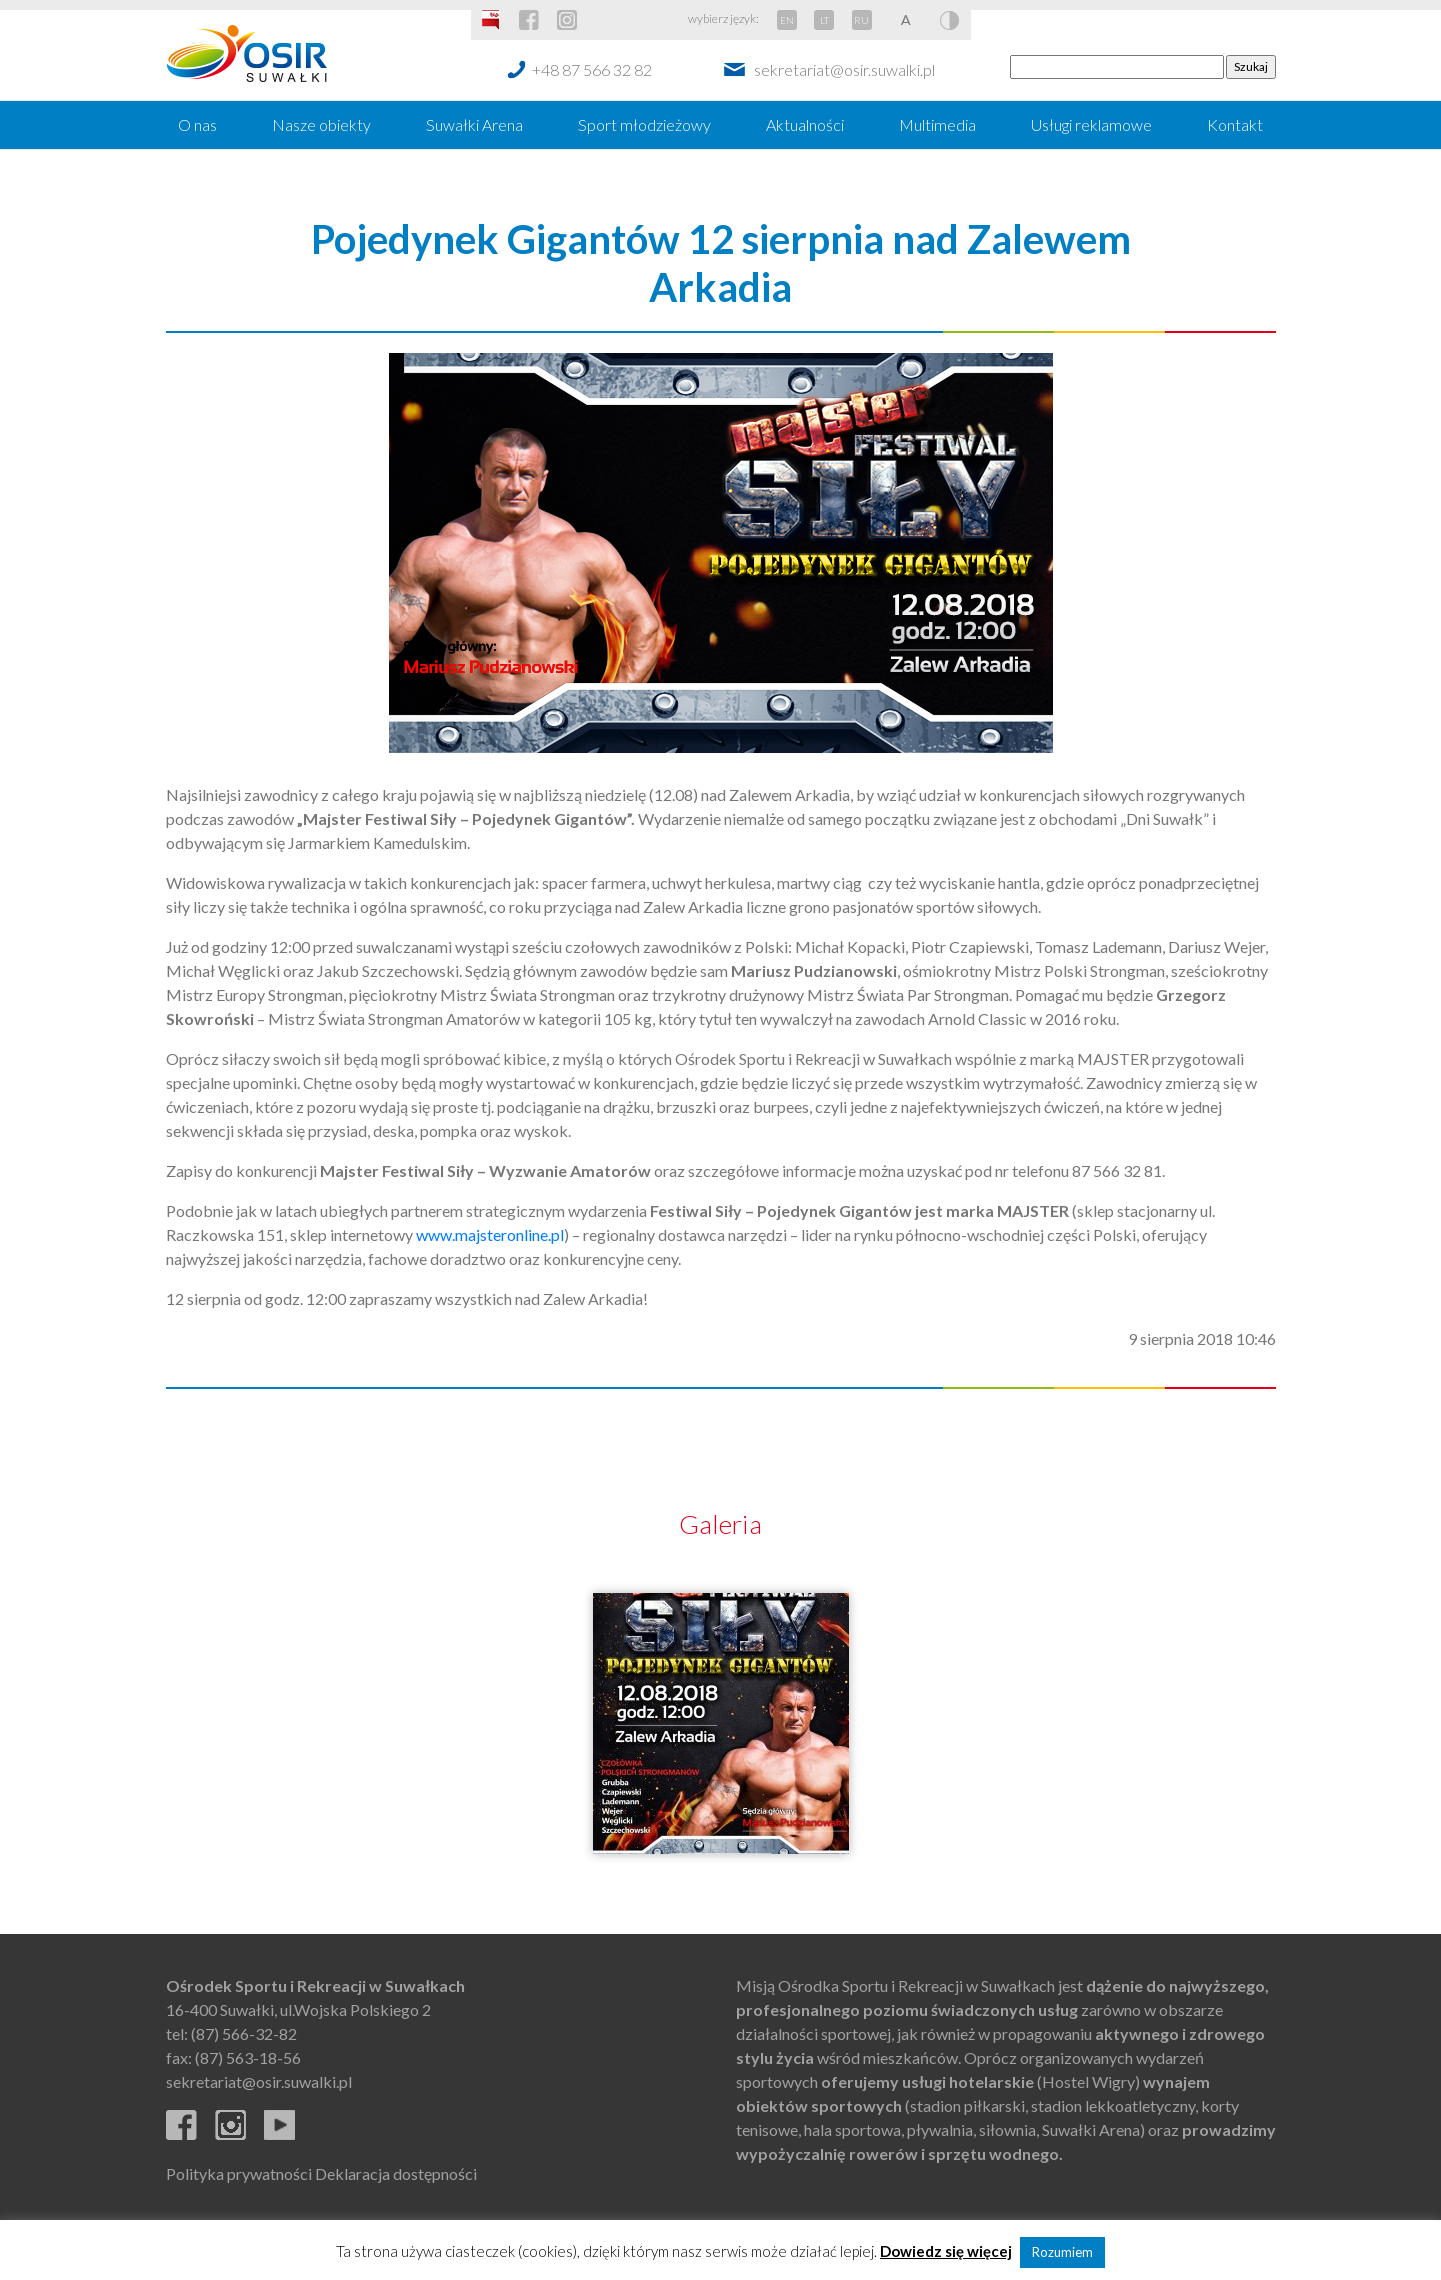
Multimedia (937, 124)
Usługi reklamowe (1091, 124)
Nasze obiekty (321, 124)
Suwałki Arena (474, 124)
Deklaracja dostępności (396, 2173)
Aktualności (805, 124)
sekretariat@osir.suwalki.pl (844, 69)
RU (861, 20)
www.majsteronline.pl (490, 1234)
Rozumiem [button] (1062, 2252)
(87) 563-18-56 (248, 2057)
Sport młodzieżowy (644, 124)
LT (824, 20)
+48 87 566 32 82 (592, 69)
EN (787, 20)
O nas (197, 124)
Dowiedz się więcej (946, 2251)
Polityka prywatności (239, 2173)
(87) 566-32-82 (244, 2033)
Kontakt (1235, 124)
